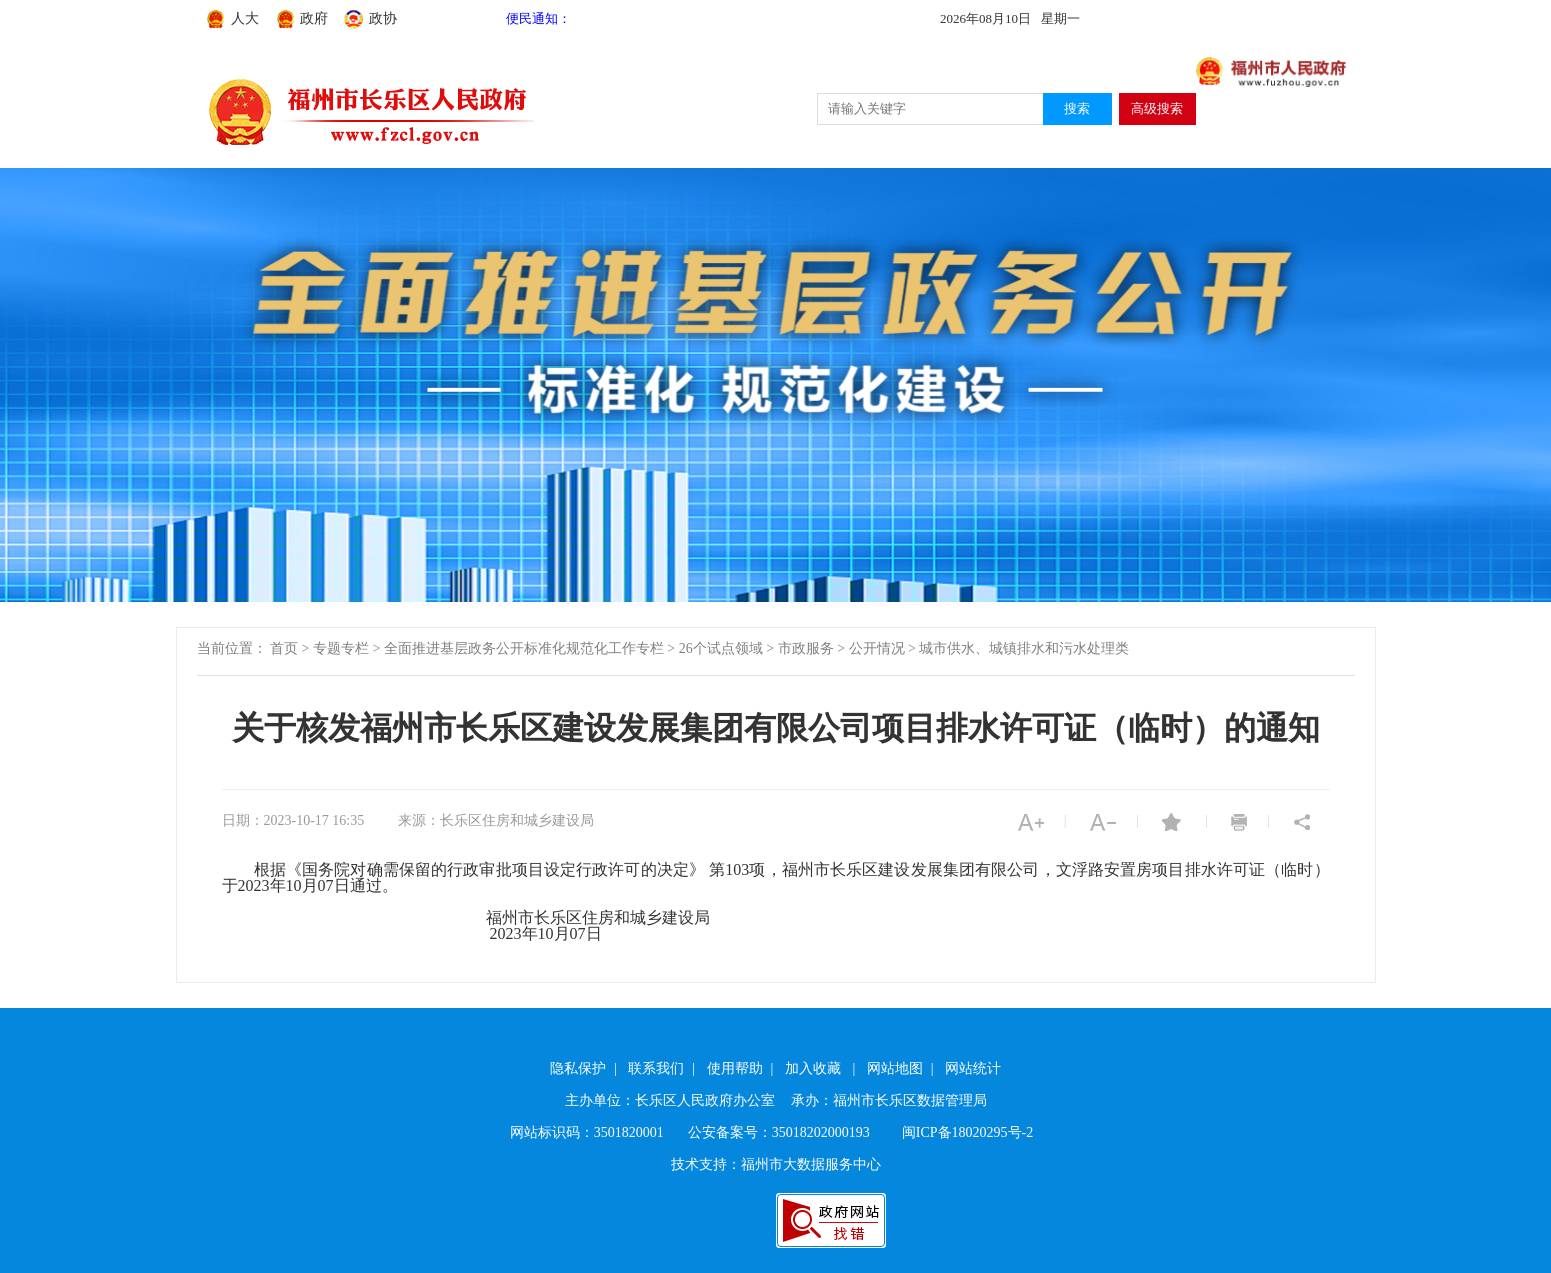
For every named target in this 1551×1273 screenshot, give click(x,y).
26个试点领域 (721, 648)
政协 (383, 18)
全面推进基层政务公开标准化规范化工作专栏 (524, 648)
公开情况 (877, 648)
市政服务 (806, 648)
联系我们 (656, 1068)
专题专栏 (341, 648)
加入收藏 (813, 1068)
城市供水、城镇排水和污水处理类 (1024, 648)
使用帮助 (735, 1068)
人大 (245, 18)
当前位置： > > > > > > (663, 648)
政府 (314, 18)
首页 (284, 648)
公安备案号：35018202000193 (779, 1132)
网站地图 (895, 1068)
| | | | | (775, 1068)
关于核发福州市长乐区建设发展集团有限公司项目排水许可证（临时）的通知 (776, 728)
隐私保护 (578, 1068)
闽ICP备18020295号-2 (967, 1132)
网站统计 (973, 1068)
